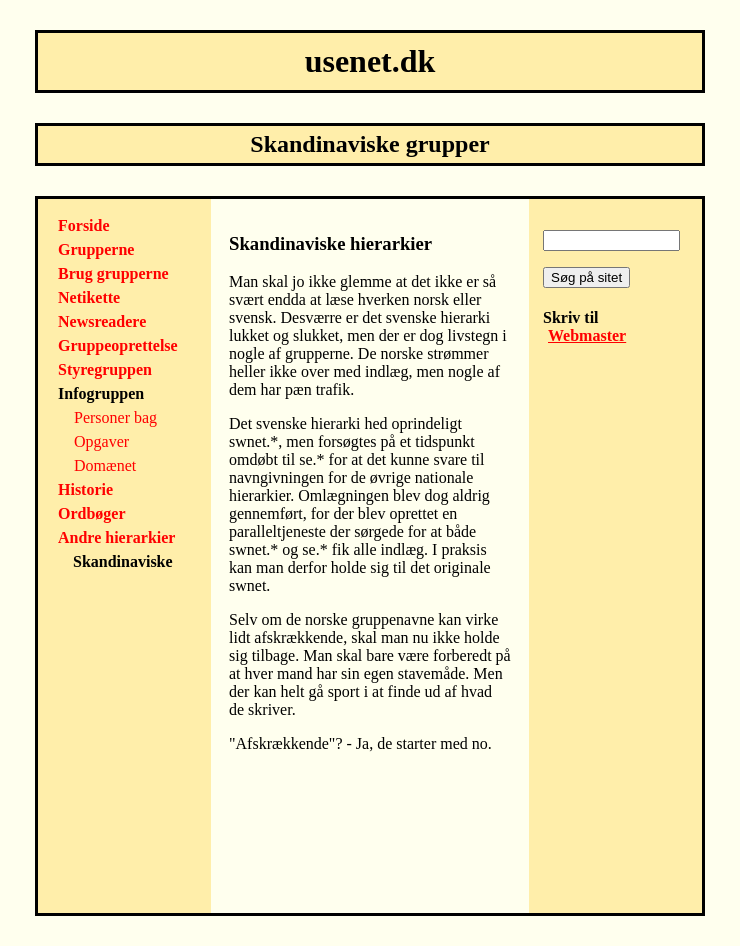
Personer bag (115, 417)
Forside (84, 225)
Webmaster (587, 335)
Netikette (89, 297)
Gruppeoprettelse (118, 345)
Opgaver (101, 441)
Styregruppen (105, 369)
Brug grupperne (113, 273)
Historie (85, 489)
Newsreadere (102, 321)
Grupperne (96, 249)
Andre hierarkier (116, 537)
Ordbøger (92, 513)
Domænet (105, 465)
